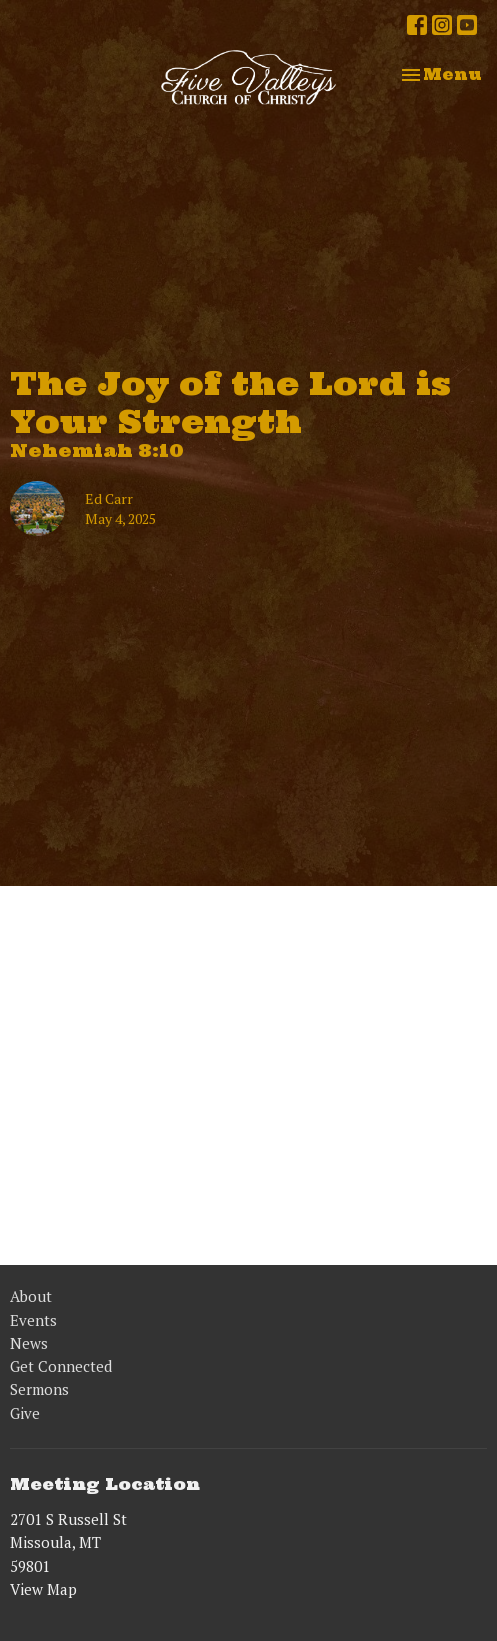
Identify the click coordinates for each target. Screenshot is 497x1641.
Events (33, 1320)
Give (25, 1413)
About (31, 1296)
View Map (43, 1589)
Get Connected (61, 1366)
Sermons (39, 1389)
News (29, 1343)
